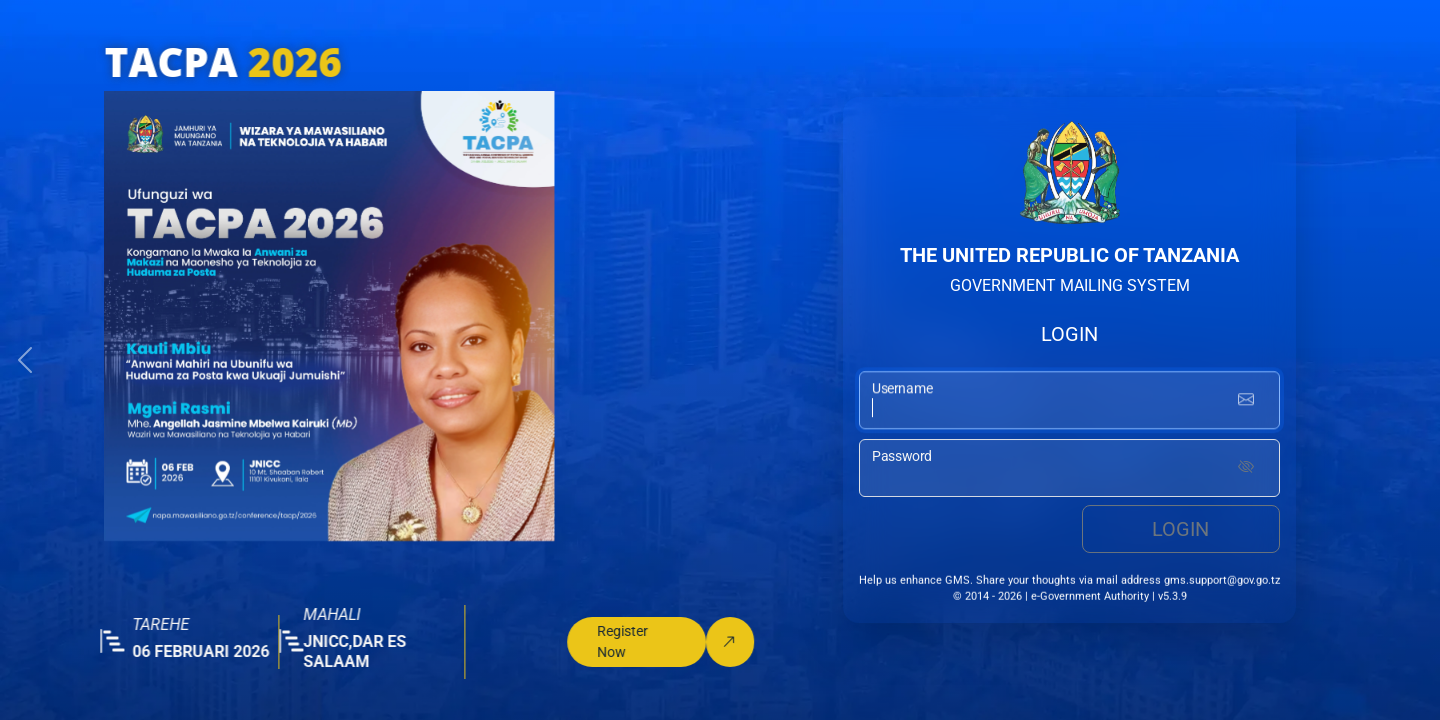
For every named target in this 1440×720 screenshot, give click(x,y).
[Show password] (1246, 470)
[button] (25, 360)
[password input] (1069, 470)
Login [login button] (1180, 531)
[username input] (1069, 401)
